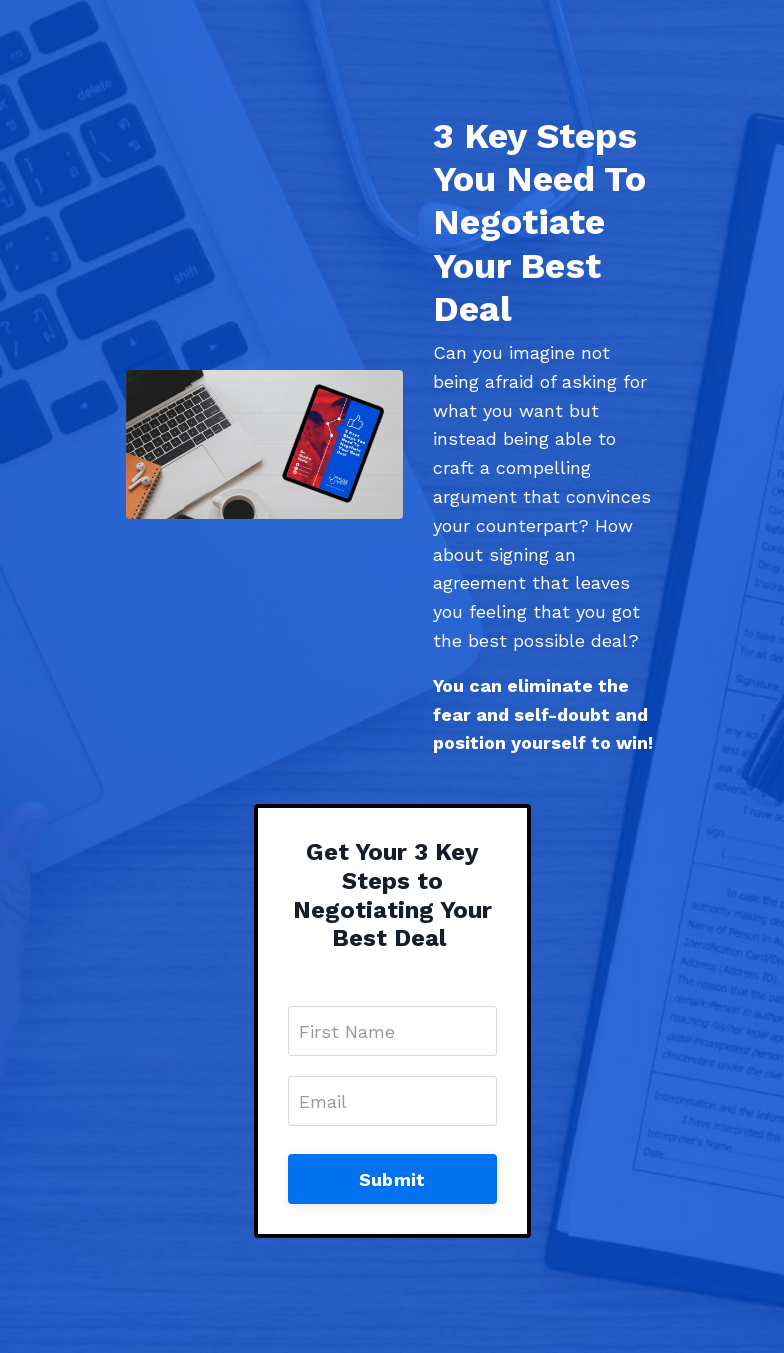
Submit (392, 1179)
